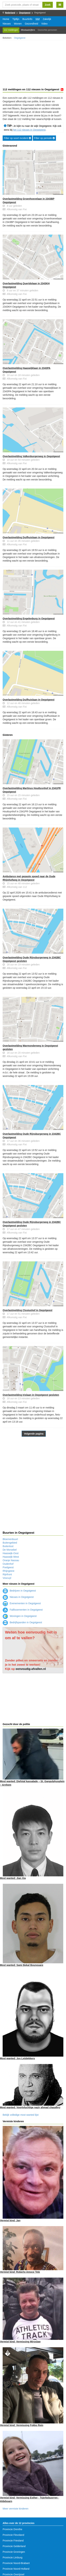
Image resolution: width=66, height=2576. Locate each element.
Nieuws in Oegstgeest (18, 1597)
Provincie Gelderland (14, 2546)
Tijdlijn (15, 19)
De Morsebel (10, 1549)
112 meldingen (11, 30)
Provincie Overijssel (13, 2574)
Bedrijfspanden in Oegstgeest (22, 1622)
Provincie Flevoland (13, 2534)
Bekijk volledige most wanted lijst (21, 2114)
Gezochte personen (47, 30)
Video (44, 23)
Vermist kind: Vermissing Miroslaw (20, 2341)
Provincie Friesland (13, 2540)
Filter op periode (44, 138)
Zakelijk (47, 19)
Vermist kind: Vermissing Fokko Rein (21, 2425)
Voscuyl (7, 1578)
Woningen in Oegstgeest (20, 1616)
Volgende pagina (33, 1433)
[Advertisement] (33, 65)
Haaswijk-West (11, 1556)
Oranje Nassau (11, 1560)
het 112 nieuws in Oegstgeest (29, 129)
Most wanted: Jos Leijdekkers (17, 2058)
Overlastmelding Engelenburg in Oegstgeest (29, 618)
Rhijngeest (8, 1570)
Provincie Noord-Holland (16, 2568)
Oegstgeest (24, 12)
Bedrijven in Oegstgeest (19, 1590)
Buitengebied (10, 1542)
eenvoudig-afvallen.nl (31, 1669)
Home (6, 19)
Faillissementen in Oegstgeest (23, 1609)
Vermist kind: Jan (10, 2220)
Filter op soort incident (17, 138)
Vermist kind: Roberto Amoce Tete (20, 2272)
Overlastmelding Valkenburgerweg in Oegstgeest (31, 456)
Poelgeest (8, 1567)
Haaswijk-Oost (10, 1553)
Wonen (18, 23)
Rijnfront (7, 1574)
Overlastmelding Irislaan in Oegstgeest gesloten (31, 1394)
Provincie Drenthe (12, 2529)
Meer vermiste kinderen (15, 2508)
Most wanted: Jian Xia (13, 1878)
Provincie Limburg (12, 2557)
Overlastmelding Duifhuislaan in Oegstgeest (28, 537)
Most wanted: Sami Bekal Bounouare (21, 1965)
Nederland (10, 12)
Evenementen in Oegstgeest (22, 1603)
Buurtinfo (27, 19)
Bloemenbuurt (10, 1539)
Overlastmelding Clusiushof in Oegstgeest (27, 1310)
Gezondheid (31, 23)
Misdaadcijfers (28, 30)
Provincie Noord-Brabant (16, 2563)
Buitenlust (8, 1546)
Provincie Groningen (14, 2551)
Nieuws (7, 23)
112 (38, 19)
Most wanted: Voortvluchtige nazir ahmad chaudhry (30, 2107)
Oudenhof (8, 1563)
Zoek (48, 4)
